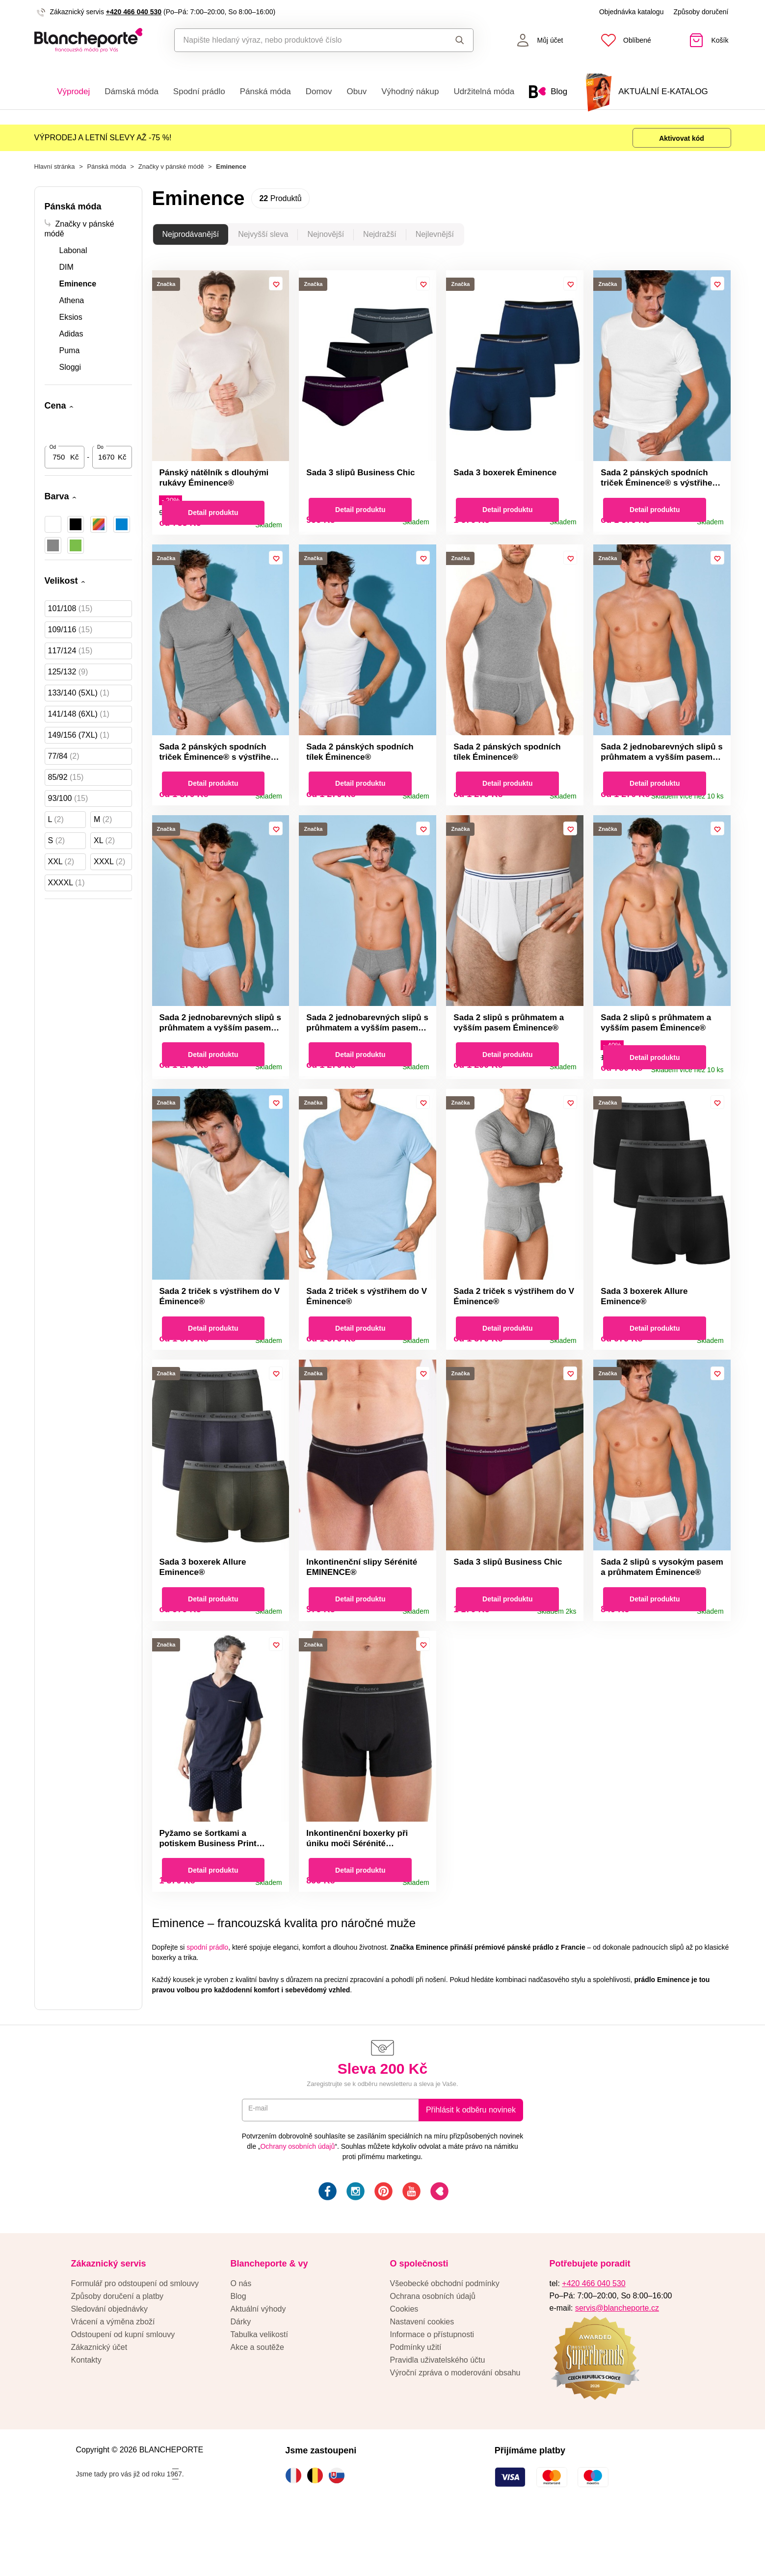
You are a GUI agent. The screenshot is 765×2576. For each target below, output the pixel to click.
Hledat (459, 40)
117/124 (70, 656)
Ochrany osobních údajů (297, 2201)
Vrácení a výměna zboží (113, 2376)
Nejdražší (379, 240)
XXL (61, 867)
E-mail (260, 2164)
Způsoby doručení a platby (117, 2350)
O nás (241, 2338)
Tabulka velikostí (259, 2389)
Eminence (78, 289)
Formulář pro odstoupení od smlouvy (135, 2338)
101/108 (70, 614)
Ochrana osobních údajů (432, 2350)
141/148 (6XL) (78, 720)
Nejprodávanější (190, 240)
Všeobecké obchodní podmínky (445, 2338)
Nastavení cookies (422, 2376)
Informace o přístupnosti (432, 2389)
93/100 (68, 804)
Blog (238, 2350)
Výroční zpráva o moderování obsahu (455, 2427)
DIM (66, 273)
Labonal (73, 256)
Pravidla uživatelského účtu (437, 2414)
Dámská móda (131, 91)
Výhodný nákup (410, 91)
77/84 (63, 762)
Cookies (404, 2363)
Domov (319, 91)
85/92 (66, 783)
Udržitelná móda (483, 91)
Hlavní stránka (54, 172)
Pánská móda (265, 91)
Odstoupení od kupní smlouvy (123, 2389)
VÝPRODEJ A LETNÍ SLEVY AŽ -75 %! (103, 139)
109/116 (70, 635)
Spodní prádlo (199, 91)
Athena (71, 306)
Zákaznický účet (99, 2401)
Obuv (357, 91)
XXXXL (66, 888)
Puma (69, 356)
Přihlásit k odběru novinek (471, 2164)
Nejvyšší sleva (263, 240)
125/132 (68, 677)
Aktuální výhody (258, 2363)
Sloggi (70, 373)
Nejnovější (325, 240)
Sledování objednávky (109, 2363)
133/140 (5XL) (78, 699)
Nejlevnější (435, 240)
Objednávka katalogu (631, 12)
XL (104, 846)
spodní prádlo (207, 2002)
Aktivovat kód (674, 140)
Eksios (70, 323)
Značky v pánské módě (171, 172)
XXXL (109, 867)
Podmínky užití (416, 2401)
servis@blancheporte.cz (617, 2362)
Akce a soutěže (257, 2401)
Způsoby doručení (700, 12)
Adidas (71, 339)
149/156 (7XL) (78, 741)
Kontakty (86, 2414)
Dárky (241, 2376)
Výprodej (73, 91)
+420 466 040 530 (133, 12)
